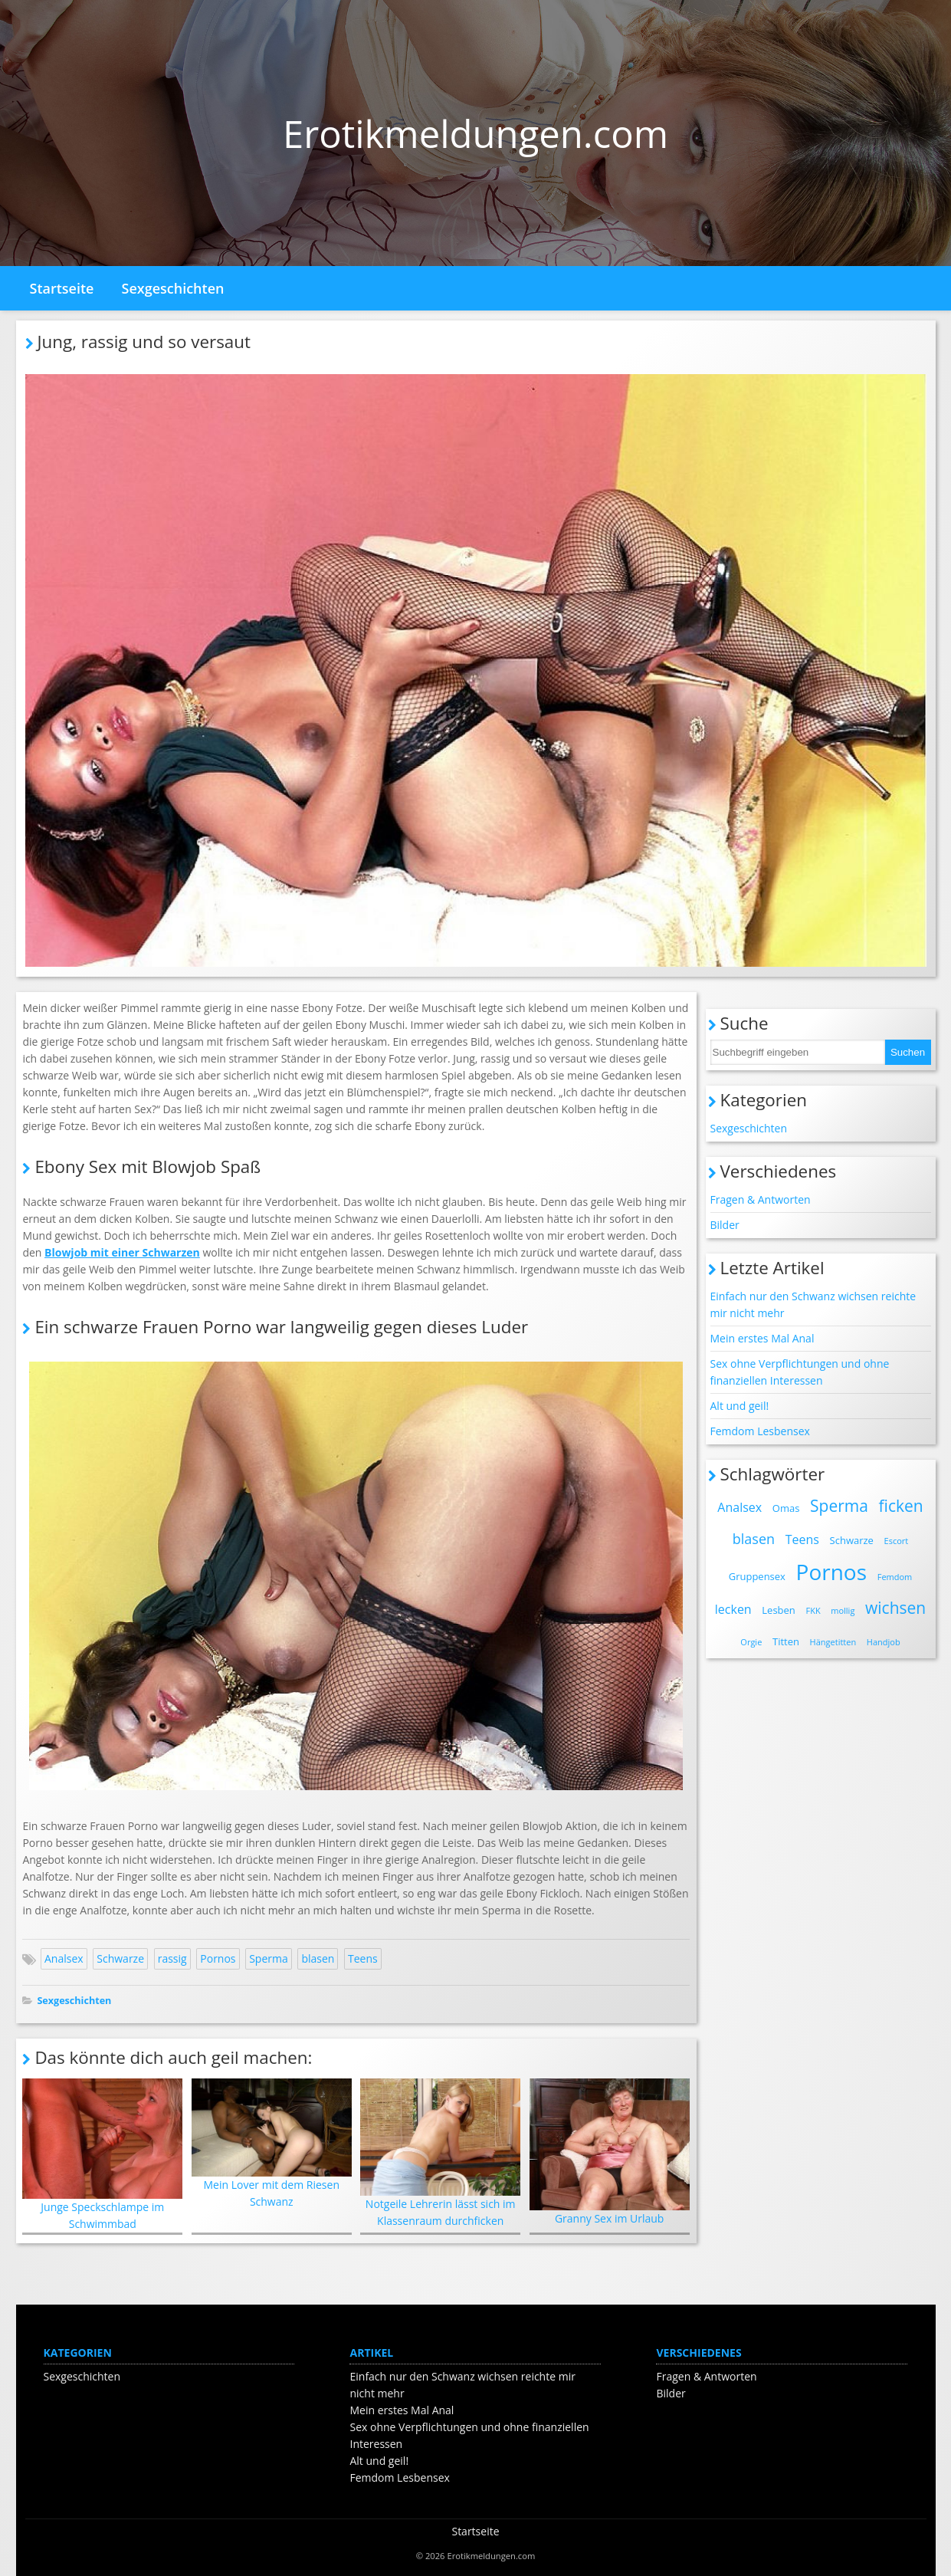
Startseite (62, 288)
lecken (733, 1609)
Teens (363, 1958)
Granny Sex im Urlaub (610, 2151)
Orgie (751, 1642)
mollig (842, 1610)
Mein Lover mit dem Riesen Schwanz (272, 2143)
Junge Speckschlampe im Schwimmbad (102, 2154)
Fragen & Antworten (760, 1199)
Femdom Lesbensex (760, 1431)
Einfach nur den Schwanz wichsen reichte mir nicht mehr (813, 1304)
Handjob (883, 1642)
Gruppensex (757, 1576)
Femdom (895, 1576)
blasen (317, 1958)
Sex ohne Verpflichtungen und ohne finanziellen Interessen (800, 1372)
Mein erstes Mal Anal (762, 1338)
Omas (786, 1508)
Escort (896, 1540)
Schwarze (120, 1958)
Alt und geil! (739, 1405)
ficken (901, 1505)
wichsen (895, 1607)
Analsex (64, 1958)
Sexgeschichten (173, 288)
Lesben (778, 1610)
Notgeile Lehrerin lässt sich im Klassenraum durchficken (440, 2153)
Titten (785, 1641)
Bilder (724, 1224)
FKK (812, 1610)
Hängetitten (833, 1642)
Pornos (217, 1958)
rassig (172, 1958)
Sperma (268, 1958)
